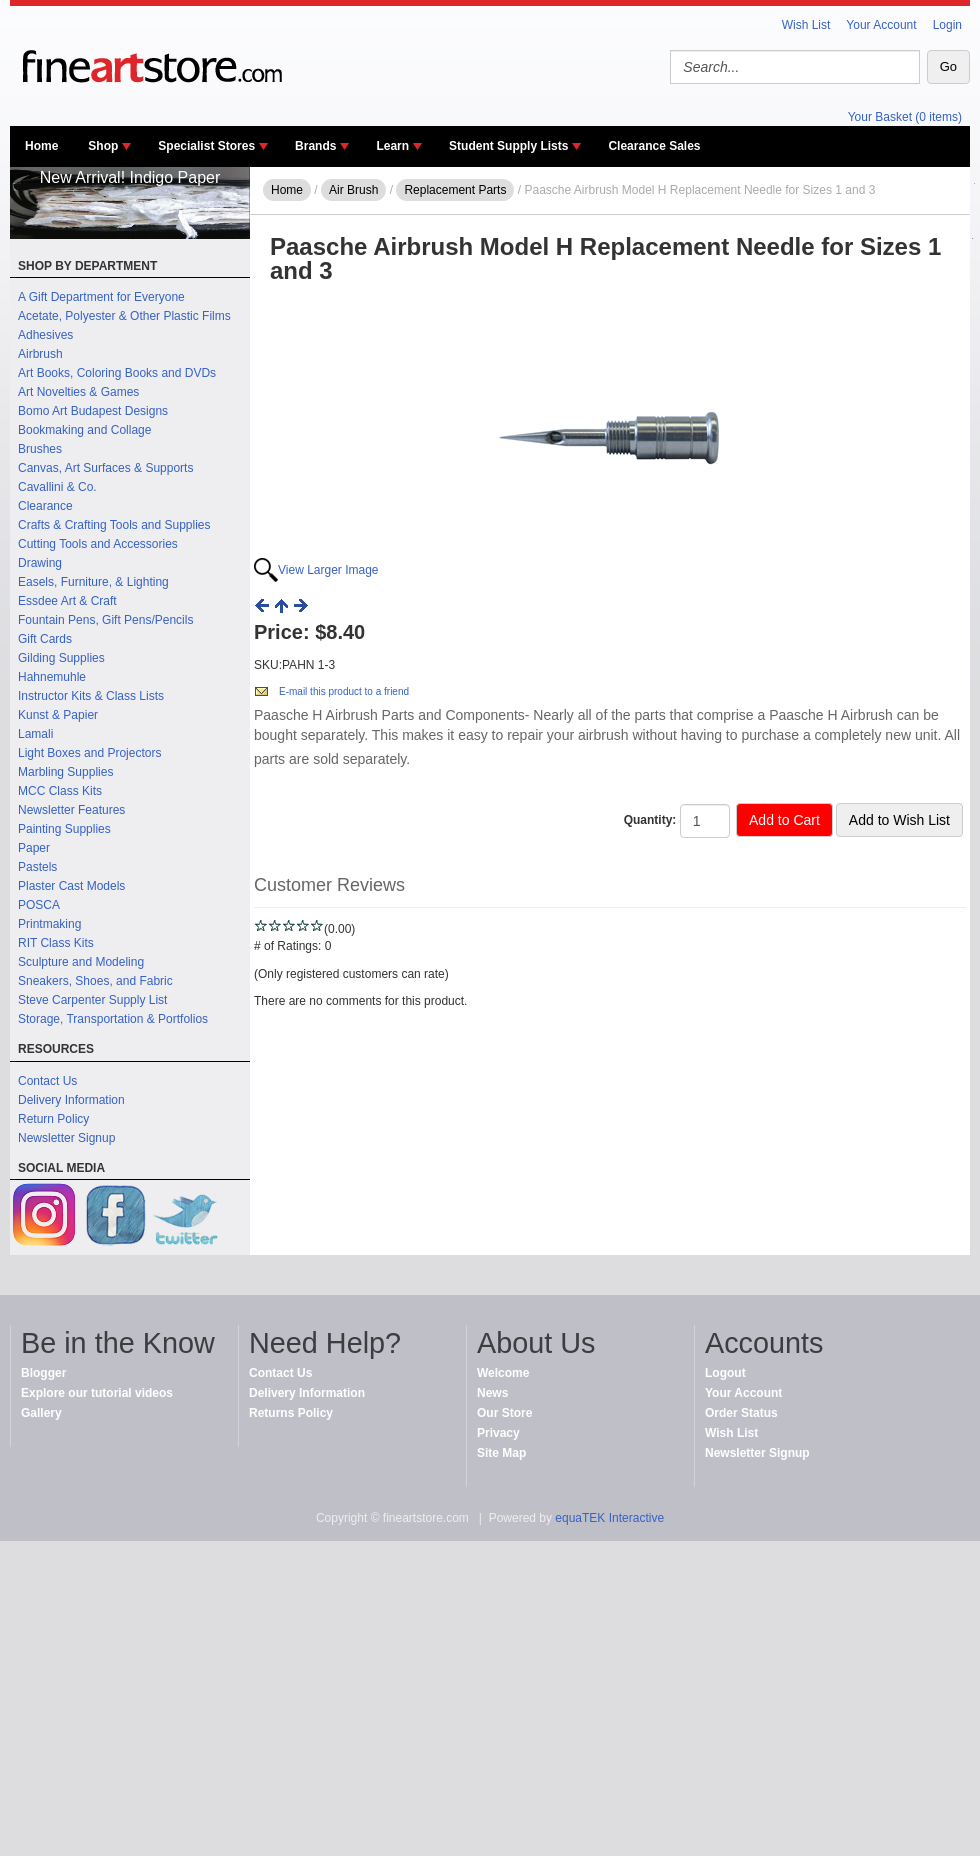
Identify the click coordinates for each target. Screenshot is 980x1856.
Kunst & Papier (58, 715)
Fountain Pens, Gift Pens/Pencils (105, 620)
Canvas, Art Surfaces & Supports (105, 468)
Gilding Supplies (61, 658)
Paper (34, 848)
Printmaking (49, 924)
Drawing (40, 563)
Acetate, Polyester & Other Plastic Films (124, 316)
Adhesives (45, 335)
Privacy (498, 1433)
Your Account (881, 25)
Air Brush (353, 190)
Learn (392, 146)
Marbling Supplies (65, 772)
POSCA (39, 905)
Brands (315, 146)
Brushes (40, 449)
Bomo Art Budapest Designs (93, 411)
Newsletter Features (71, 810)
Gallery (41, 1413)
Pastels (37, 867)
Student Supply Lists (508, 146)
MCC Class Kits (60, 791)
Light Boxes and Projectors (89, 753)
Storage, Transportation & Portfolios (113, 1019)
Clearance (45, 506)
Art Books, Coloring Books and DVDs (117, 373)
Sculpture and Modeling (81, 962)
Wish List (806, 25)
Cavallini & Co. (57, 487)
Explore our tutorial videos (97, 1393)
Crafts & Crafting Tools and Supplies (114, 525)
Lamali (35, 734)
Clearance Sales (654, 146)
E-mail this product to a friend (344, 691)
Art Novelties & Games (78, 392)
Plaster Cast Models (71, 886)
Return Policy (53, 1119)
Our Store (504, 1413)
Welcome (503, 1373)
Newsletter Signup (66, 1138)
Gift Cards (45, 639)
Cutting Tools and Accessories (98, 544)
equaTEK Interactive (609, 1518)
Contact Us (47, 1081)
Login (947, 25)
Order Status (741, 1413)
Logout (725, 1373)
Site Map (501, 1453)
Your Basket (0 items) (905, 117)
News (492, 1393)
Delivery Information (71, 1100)
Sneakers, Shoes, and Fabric (95, 981)
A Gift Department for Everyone (101, 297)
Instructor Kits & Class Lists (91, 696)
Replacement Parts (455, 190)
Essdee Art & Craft (67, 601)
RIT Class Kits (56, 943)
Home (41, 146)
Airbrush (40, 354)
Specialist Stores (206, 146)
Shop (103, 146)
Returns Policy (291, 1413)
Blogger (43, 1373)
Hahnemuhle (52, 677)
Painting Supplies (64, 829)
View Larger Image (328, 570)
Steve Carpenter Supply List (92, 1000)
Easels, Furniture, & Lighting (93, 582)
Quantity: (650, 820)
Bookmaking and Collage (84, 430)
